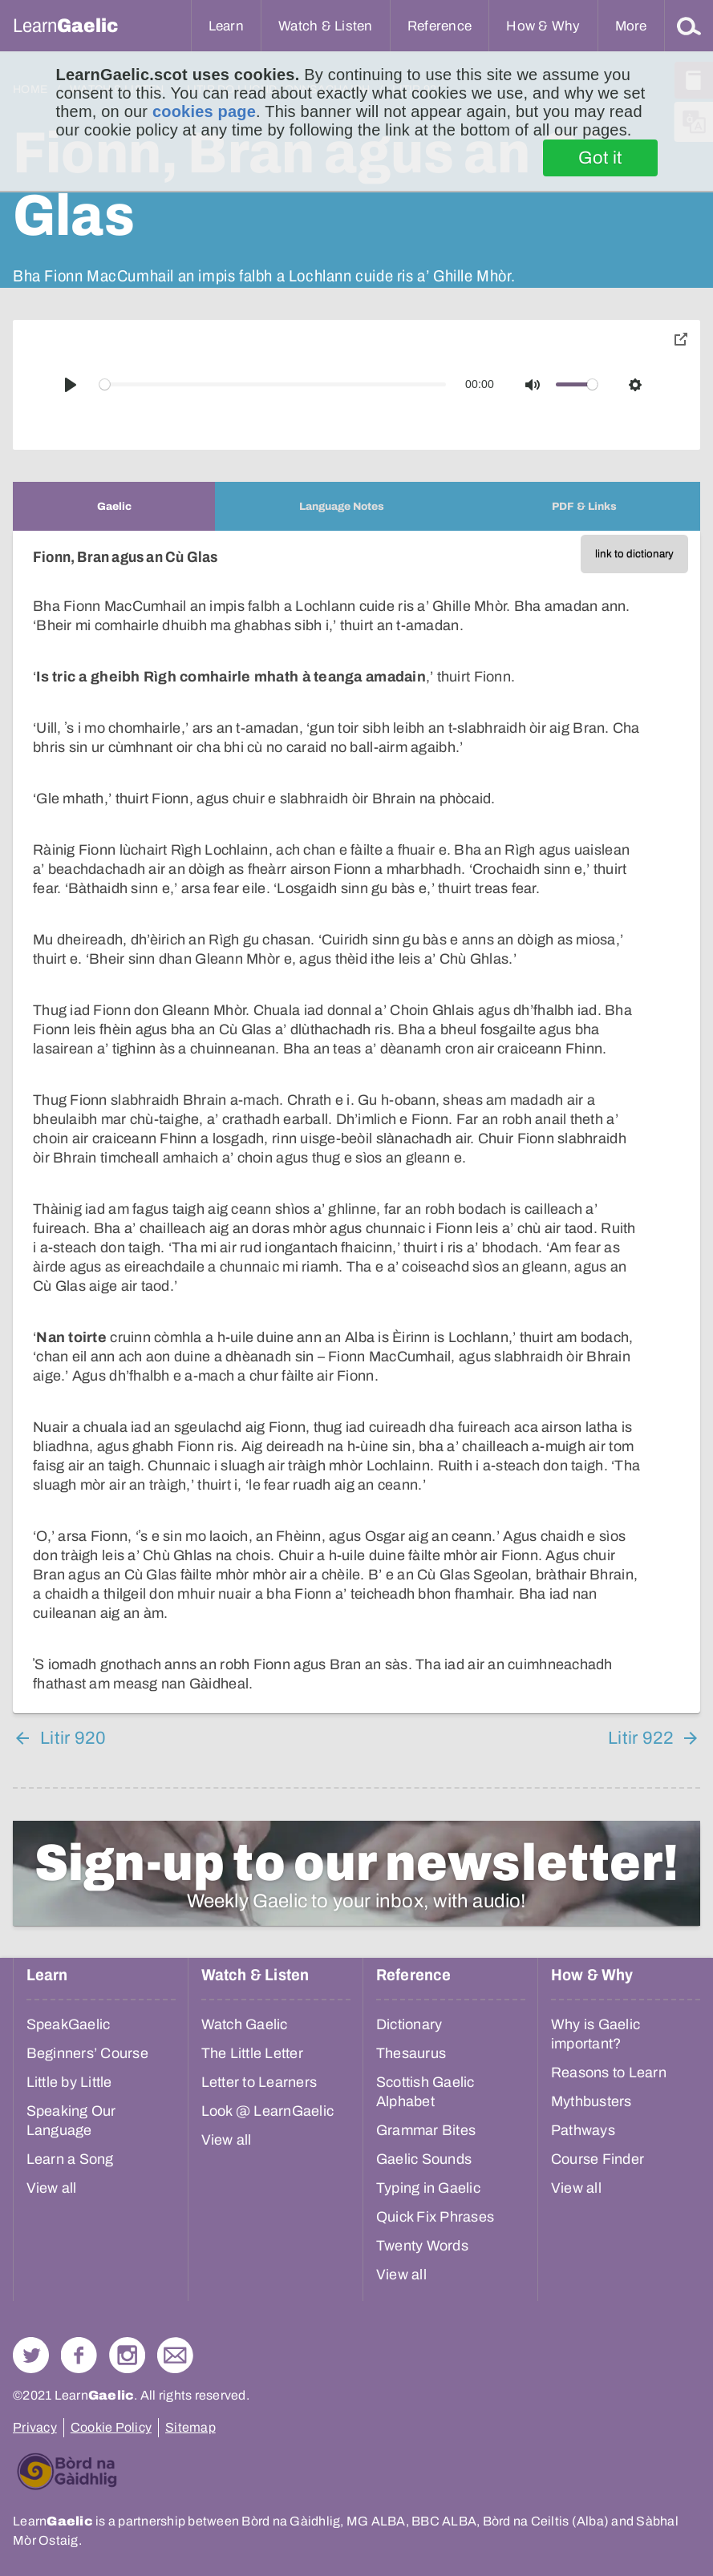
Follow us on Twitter (31, 2355)
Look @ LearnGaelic (267, 2111)
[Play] (70, 385)
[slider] (273, 384)
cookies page (204, 111)
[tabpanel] (356, 1122)
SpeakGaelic (68, 2024)
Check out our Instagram (127, 2355)
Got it (600, 158)
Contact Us (175, 2355)
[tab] (114, 506)
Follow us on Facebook (79, 2355)
